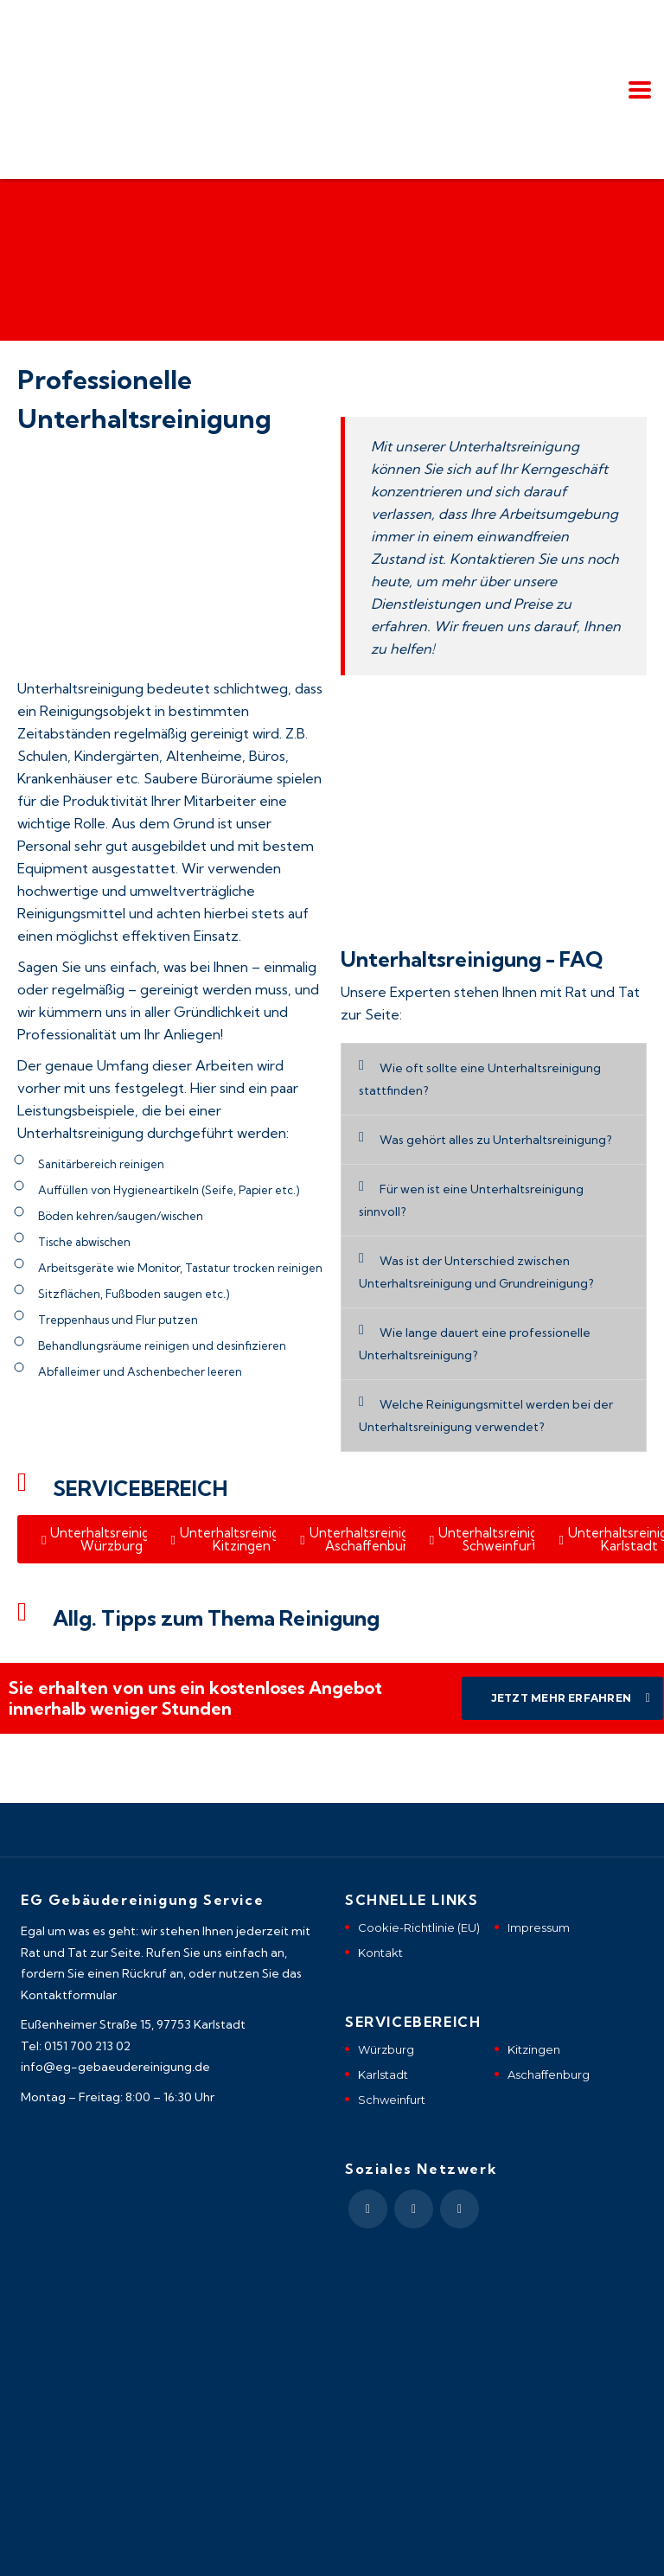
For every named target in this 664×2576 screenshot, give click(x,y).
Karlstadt (383, 2074)
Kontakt (380, 1952)
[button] (494, 1079)
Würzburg (386, 2049)
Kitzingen (534, 2049)
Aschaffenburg (549, 2074)
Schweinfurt (391, 2099)
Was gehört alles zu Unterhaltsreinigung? (496, 1139)
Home (35, 234)
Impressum (539, 1927)
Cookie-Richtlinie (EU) (419, 1927)
